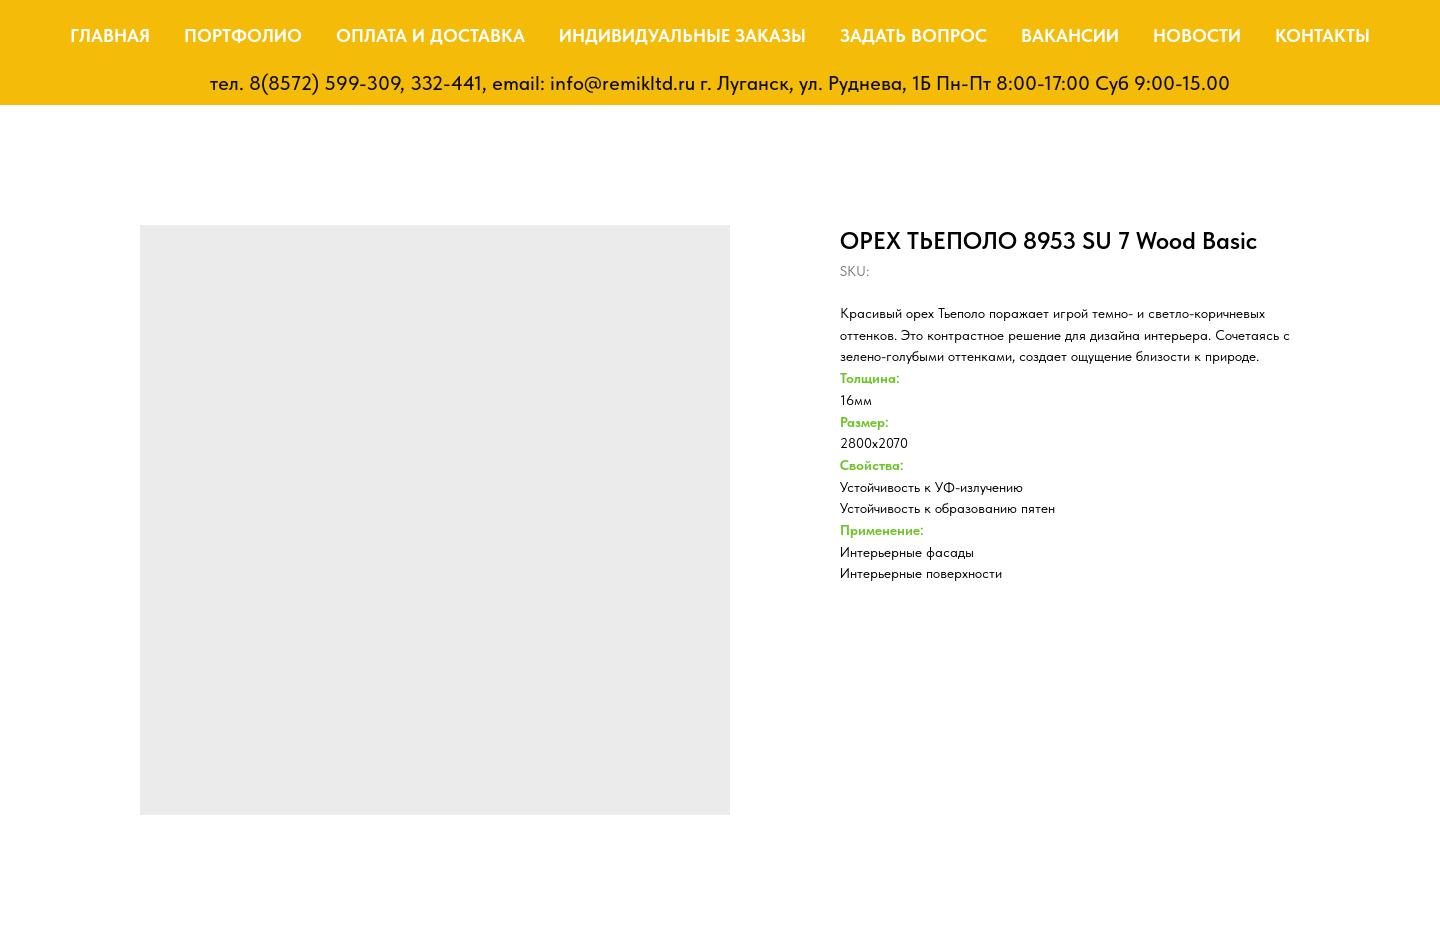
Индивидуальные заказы (682, 35)
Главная (110, 35)
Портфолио (243, 35)
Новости (1197, 35)
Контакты (1322, 35)
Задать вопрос (913, 35)
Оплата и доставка (430, 35)
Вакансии (1070, 35)
